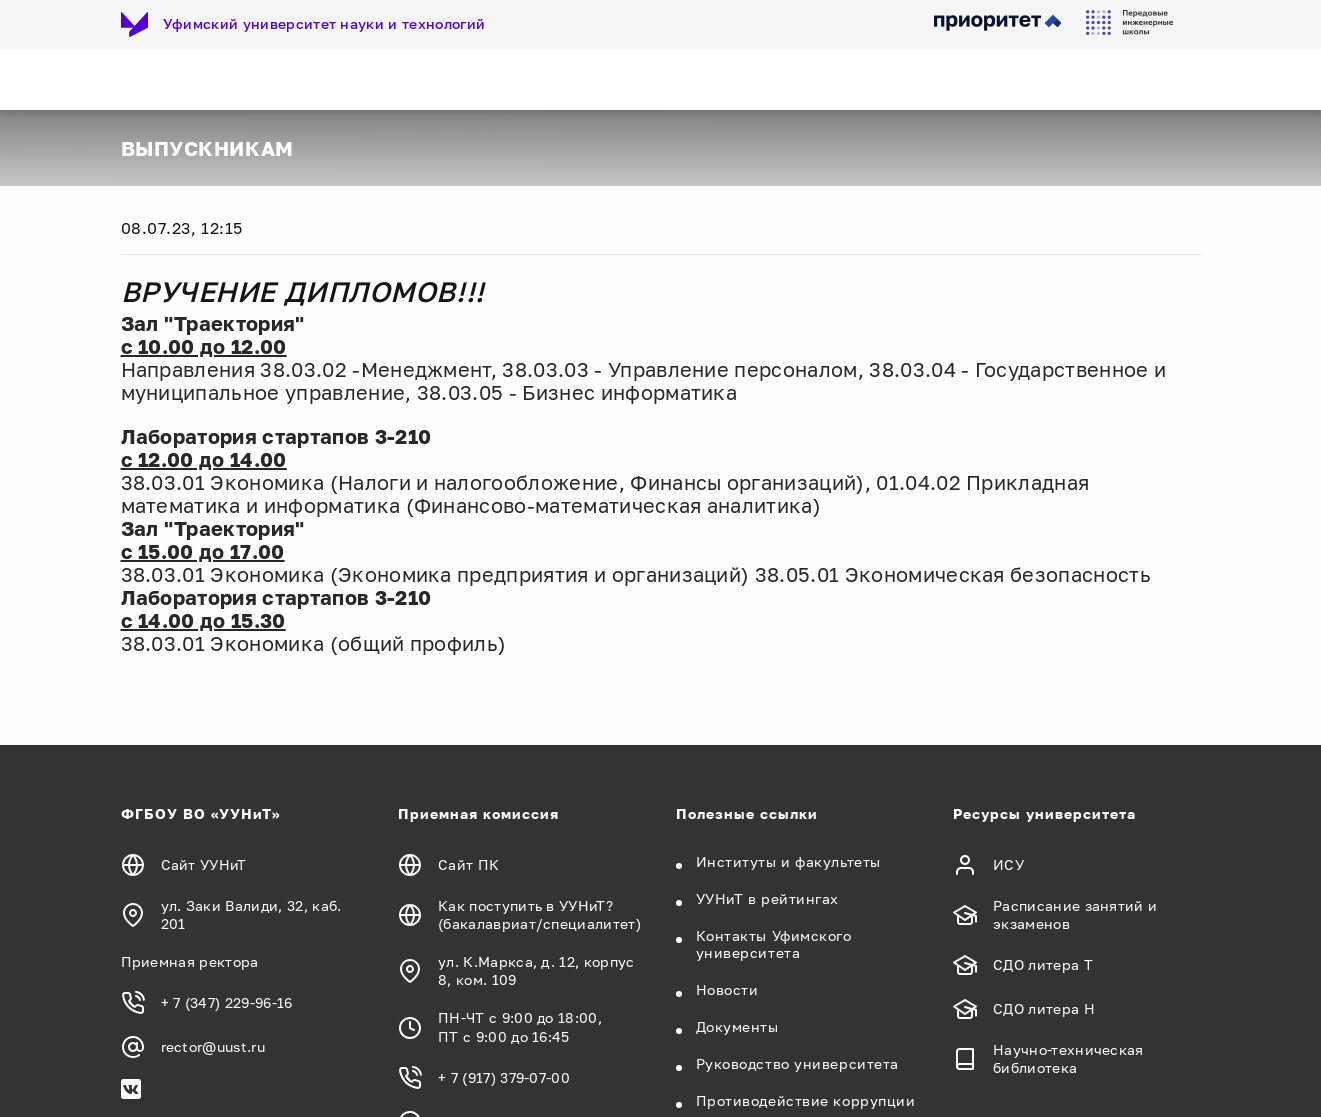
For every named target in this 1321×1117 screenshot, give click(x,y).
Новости (727, 989)
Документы (737, 1026)
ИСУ (1008, 864)
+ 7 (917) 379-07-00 (504, 1077)
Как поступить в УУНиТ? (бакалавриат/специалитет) (539, 914)
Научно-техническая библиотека (1068, 1058)
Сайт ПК (468, 864)
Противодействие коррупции (806, 1100)
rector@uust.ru (213, 1046)
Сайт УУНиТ (204, 864)
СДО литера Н (1044, 1008)
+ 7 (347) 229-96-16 (227, 1002)
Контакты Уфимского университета (774, 944)
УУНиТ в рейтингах (768, 898)
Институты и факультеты (788, 861)
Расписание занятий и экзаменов (1075, 914)
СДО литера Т (1043, 964)
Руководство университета (797, 1063)
